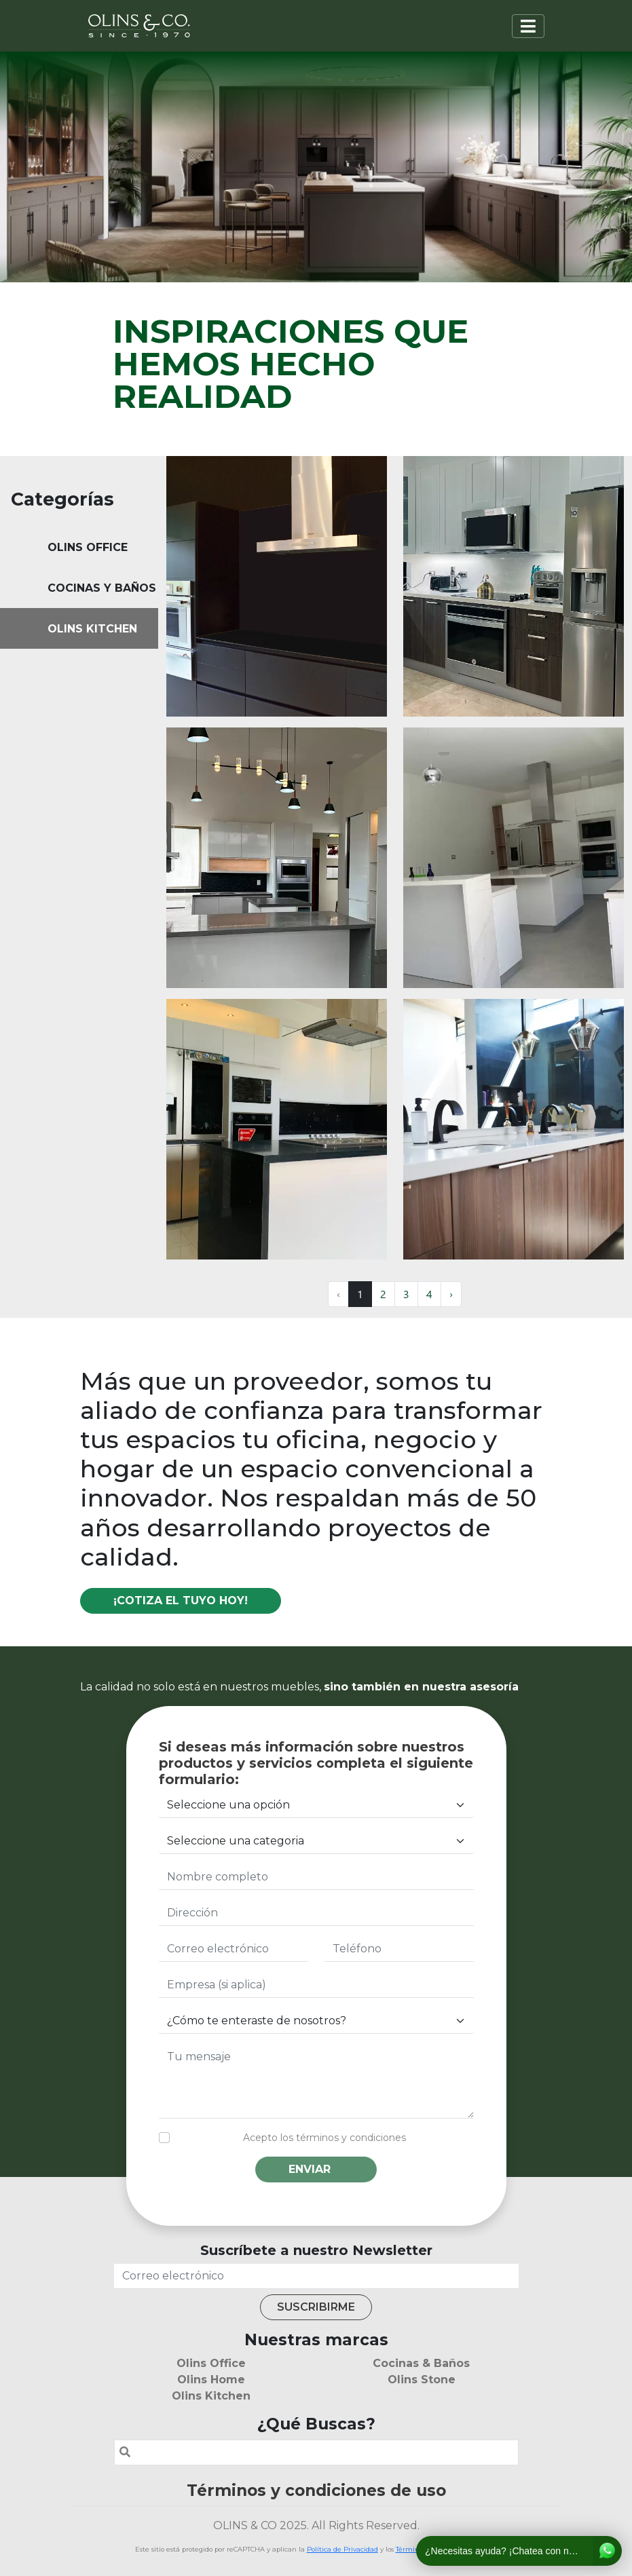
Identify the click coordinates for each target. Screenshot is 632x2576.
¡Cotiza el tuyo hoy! (180, 1600)
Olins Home (211, 2379)
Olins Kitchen (211, 2395)
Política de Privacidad (342, 2549)
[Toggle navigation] (528, 26)
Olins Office (211, 2363)
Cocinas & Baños (421, 2363)
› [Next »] (451, 1294)
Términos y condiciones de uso (316, 2490)
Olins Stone (422, 2379)
